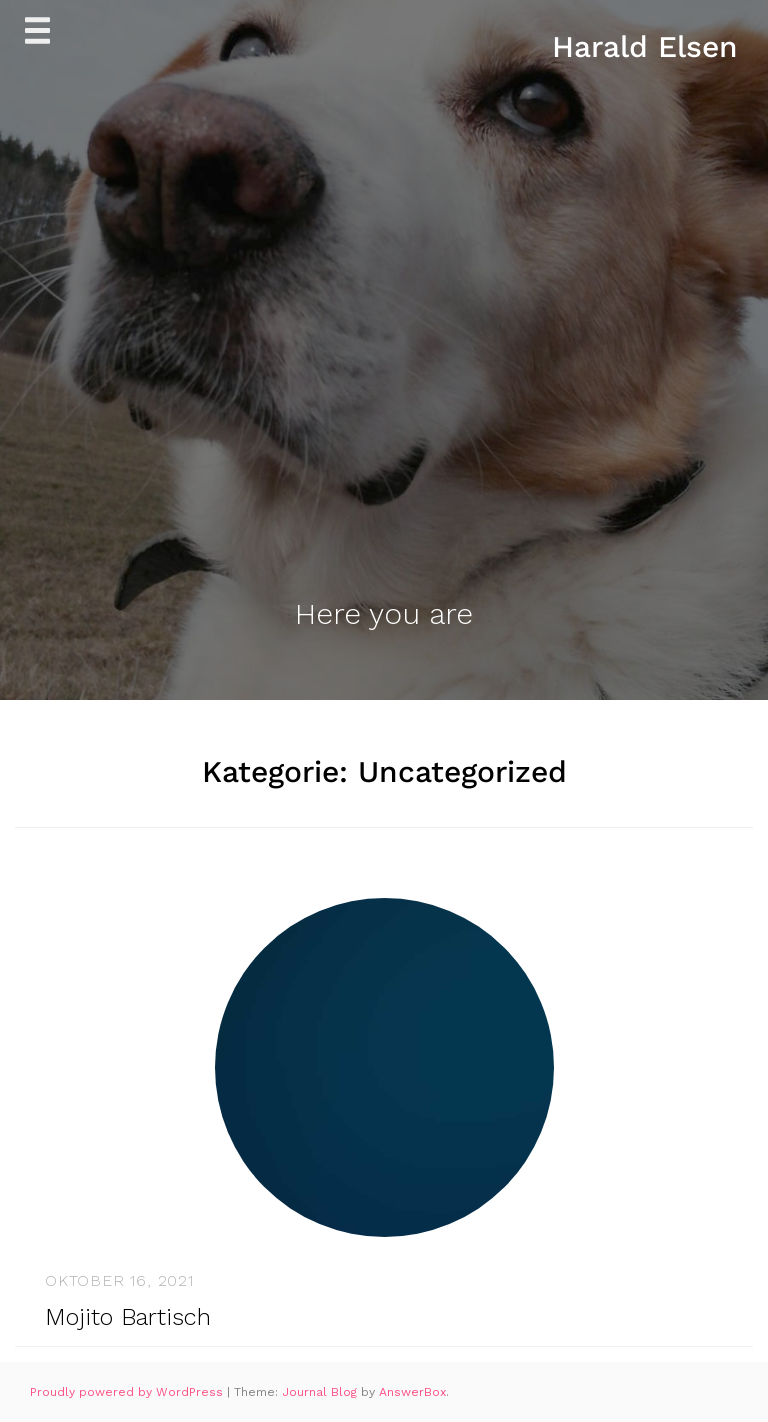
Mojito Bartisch (128, 1317)
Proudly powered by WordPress (128, 1392)
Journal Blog (321, 1392)
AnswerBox (412, 1392)
